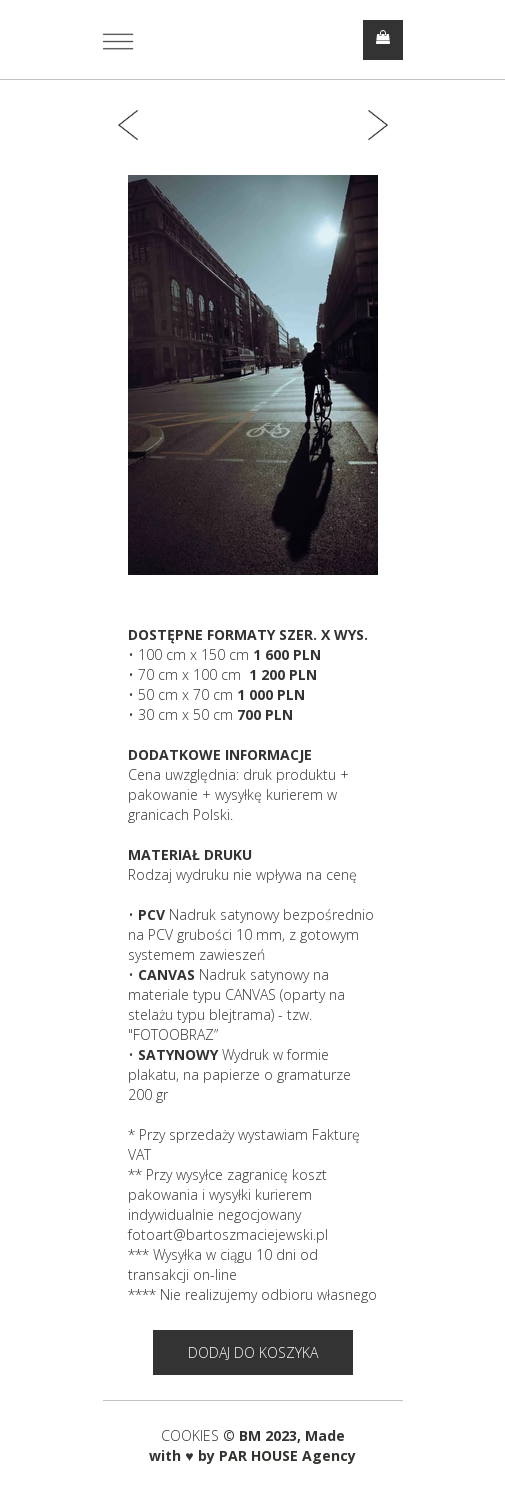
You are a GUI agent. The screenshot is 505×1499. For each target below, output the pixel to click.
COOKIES (192, 1435)
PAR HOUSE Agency (287, 1455)
